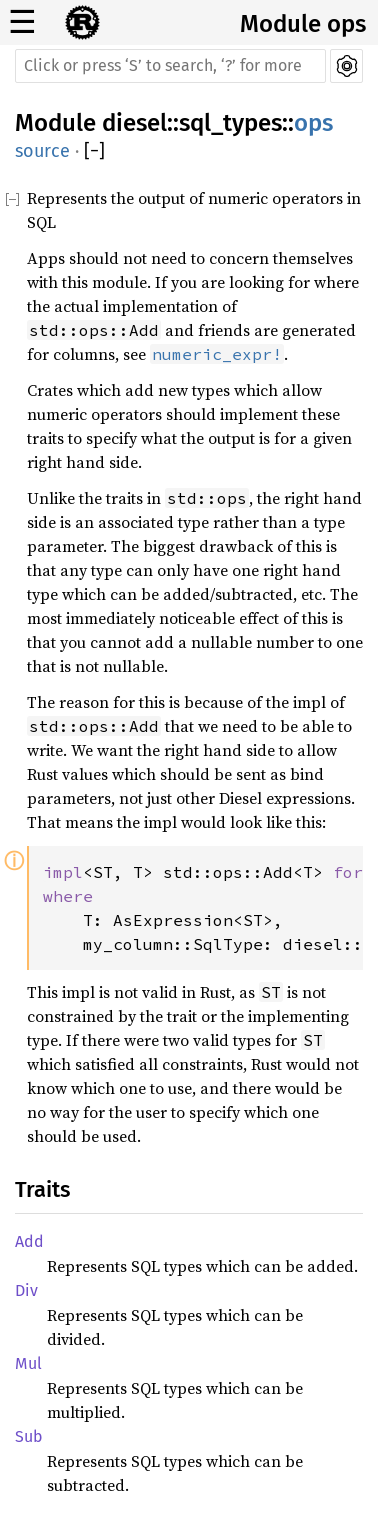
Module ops (303, 24)
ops (313, 123)
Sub (29, 1436)
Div (26, 1290)
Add (29, 1241)
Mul (28, 1363)
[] (94, 151)
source (42, 151)
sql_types (230, 123)
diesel (134, 123)
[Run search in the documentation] (170, 66)
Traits (42, 1189)
